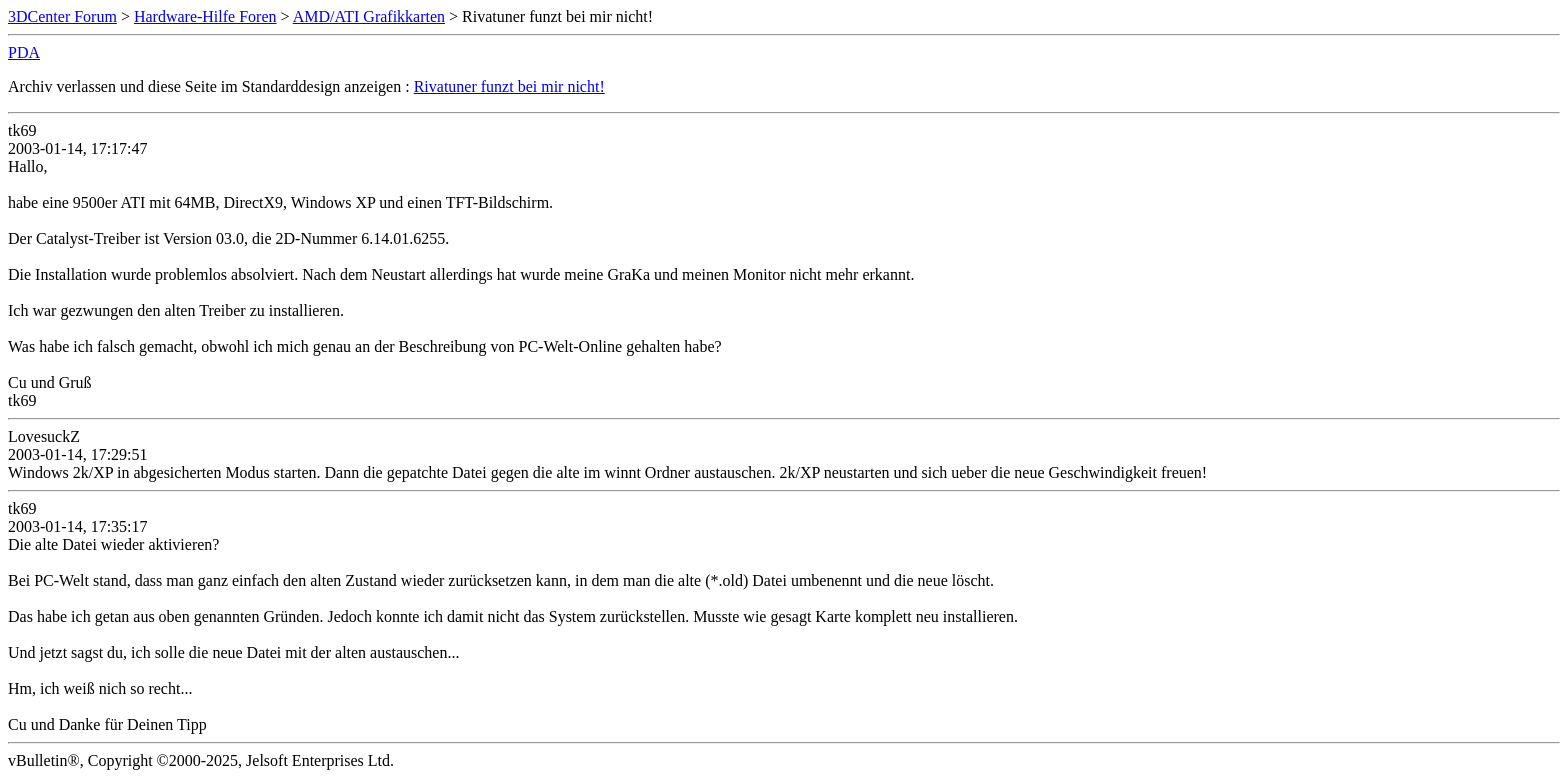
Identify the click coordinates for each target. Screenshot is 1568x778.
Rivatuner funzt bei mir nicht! (509, 86)
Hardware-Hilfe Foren (205, 16)
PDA (24, 52)
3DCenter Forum (62, 16)
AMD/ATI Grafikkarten (369, 16)
